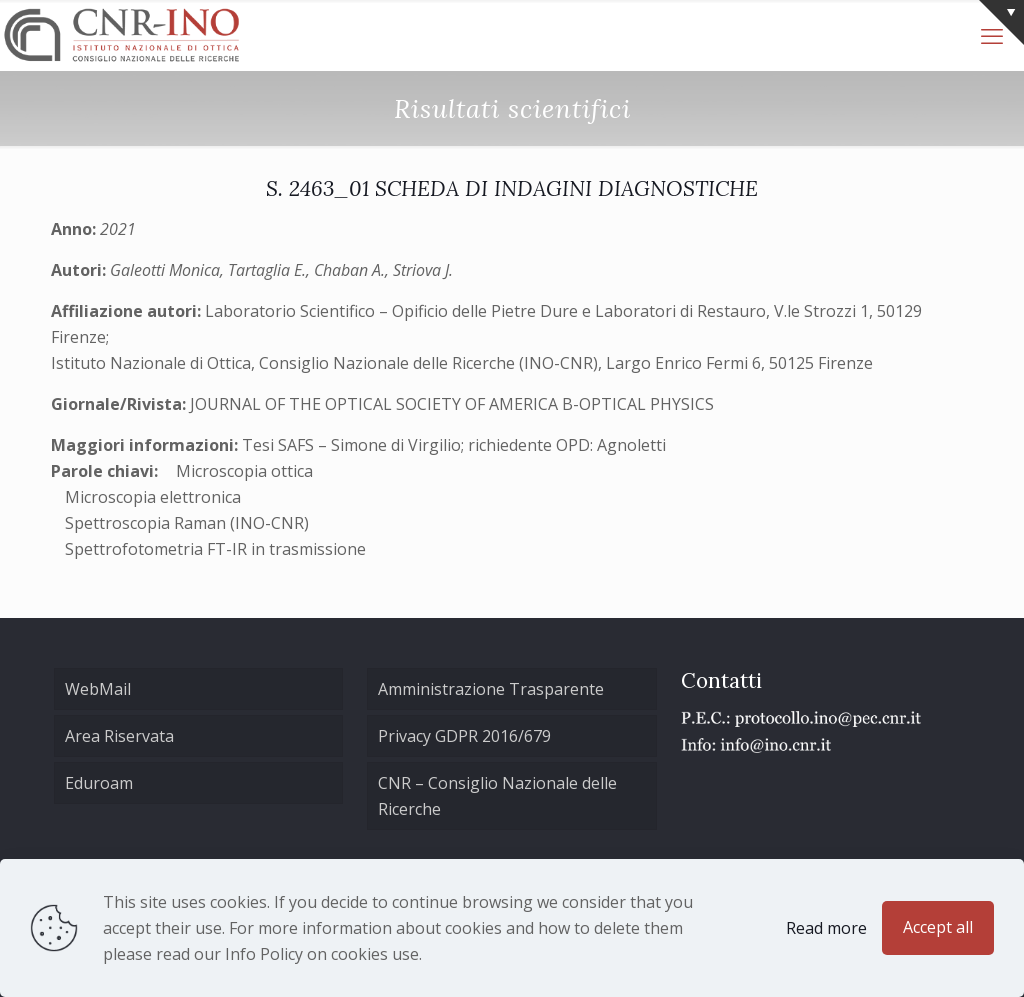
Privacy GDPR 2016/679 (464, 736)
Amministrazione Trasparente (491, 689)
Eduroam (99, 783)
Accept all (938, 927)
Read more (826, 928)
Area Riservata (119, 736)
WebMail (98, 689)
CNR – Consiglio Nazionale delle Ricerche (497, 796)
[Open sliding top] (1001, 22)
